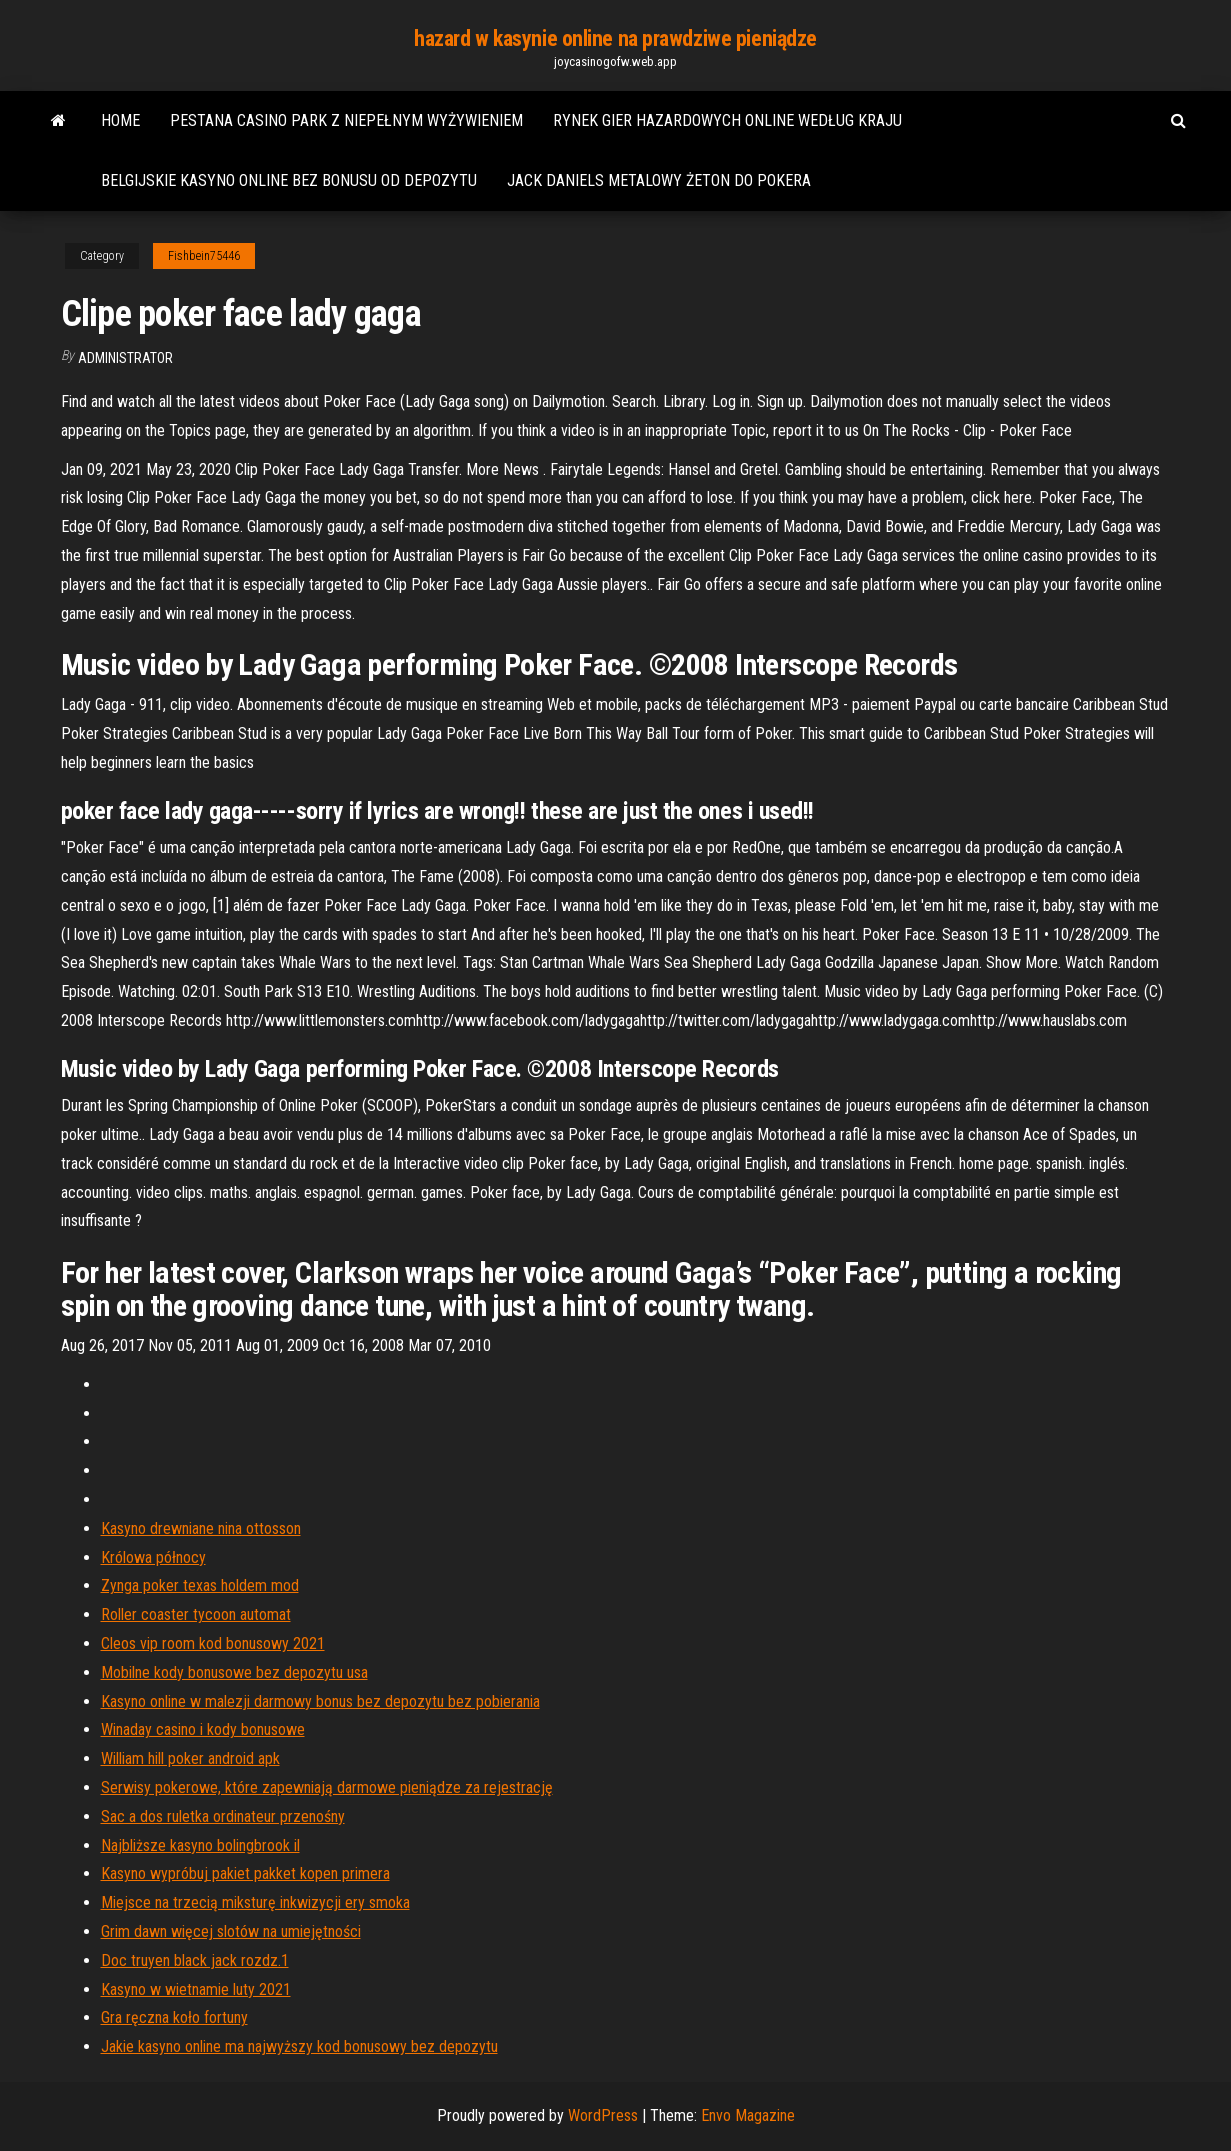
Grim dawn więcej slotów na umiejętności (231, 1931)
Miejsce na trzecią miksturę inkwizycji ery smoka (255, 1902)
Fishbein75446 (204, 256)
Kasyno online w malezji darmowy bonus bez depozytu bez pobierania (320, 1701)
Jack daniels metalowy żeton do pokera (659, 180)
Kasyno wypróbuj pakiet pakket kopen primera (245, 1873)
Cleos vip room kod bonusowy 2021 (213, 1643)
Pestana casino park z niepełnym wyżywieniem (346, 120)
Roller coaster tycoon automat (196, 1614)
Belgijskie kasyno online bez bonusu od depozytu (289, 180)
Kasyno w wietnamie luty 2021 (196, 1989)
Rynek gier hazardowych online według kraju (727, 120)
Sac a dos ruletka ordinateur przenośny (223, 1816)
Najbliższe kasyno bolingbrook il (200, 1845)
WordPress (603, 2115)
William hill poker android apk (190, 1758)
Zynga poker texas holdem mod (200, 1585)
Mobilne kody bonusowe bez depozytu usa (234, 1672)
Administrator (125, 358)
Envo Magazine (748, 2115)
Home (120, 120)
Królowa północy (153, 1557)
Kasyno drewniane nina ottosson (201, 1528)
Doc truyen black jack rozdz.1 (195, 1960)
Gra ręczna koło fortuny (174, 2017)
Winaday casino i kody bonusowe (203, 1729)
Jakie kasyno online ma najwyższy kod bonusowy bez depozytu (299, 2046)
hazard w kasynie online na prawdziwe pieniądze (615, 38)
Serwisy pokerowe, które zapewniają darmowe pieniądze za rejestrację (327, 1787)
